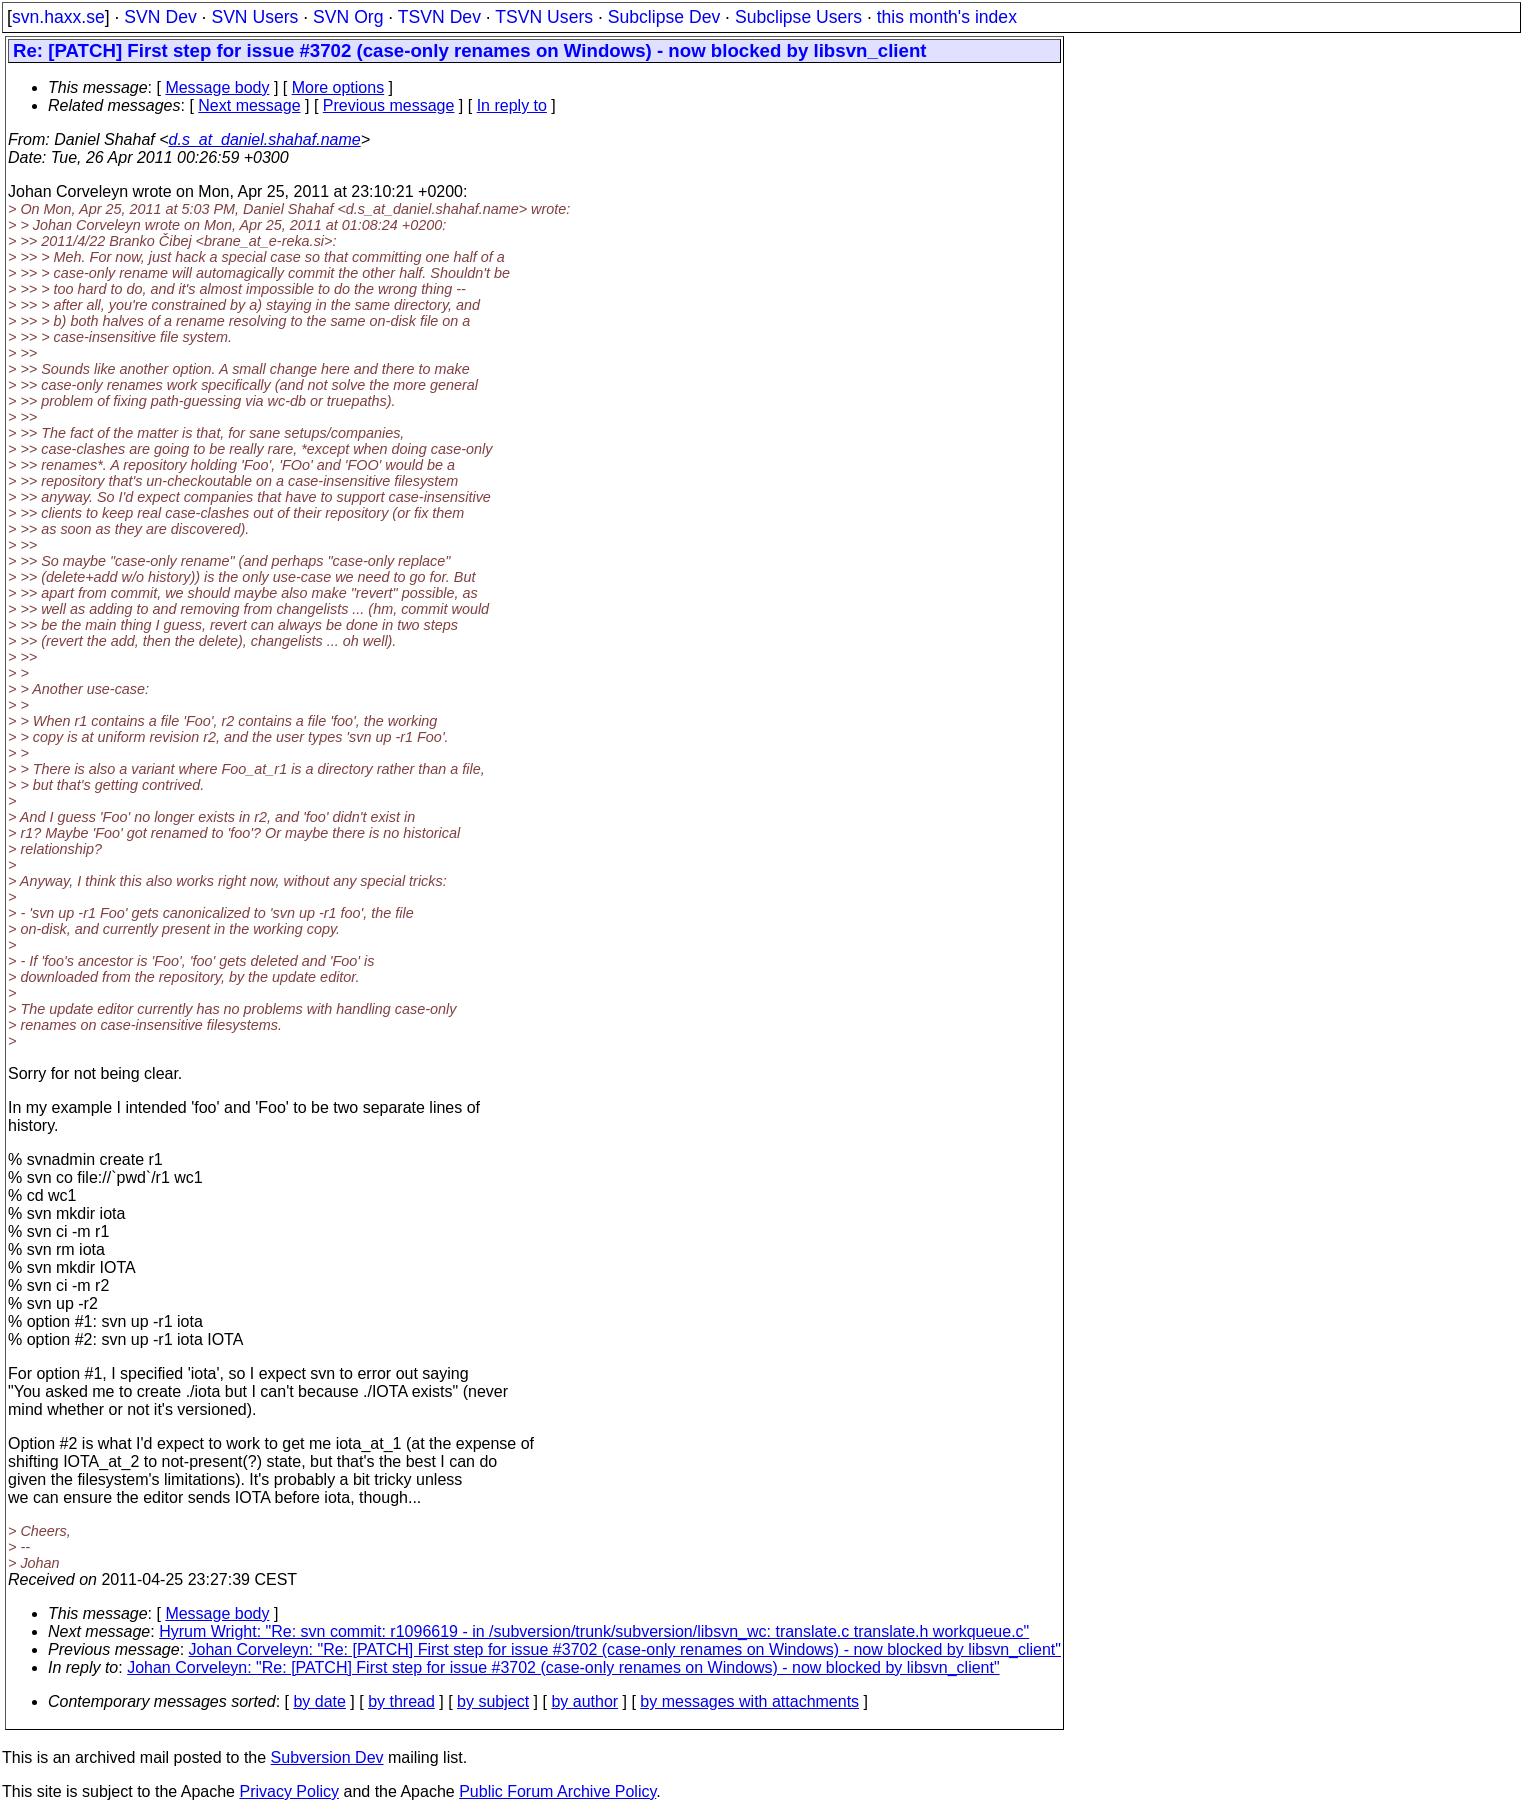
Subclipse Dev (664, 17)
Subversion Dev (327, 1757)
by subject (493, 1701)
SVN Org (348, 17)
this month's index (947, 17)
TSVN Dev (439, 17)
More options (338, 87)
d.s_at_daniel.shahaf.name (265, 139)
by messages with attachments (749, 1701)
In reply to (512, 105)
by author (584, 1701)
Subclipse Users (798, 17)
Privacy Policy (289, 1791)
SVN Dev (160, 17)
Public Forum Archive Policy (557, 1791)
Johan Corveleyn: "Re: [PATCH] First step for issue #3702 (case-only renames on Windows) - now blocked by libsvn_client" (625, 1649)
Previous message (389, 105)
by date (319, 1701)
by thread (401, 1701)
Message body (217, 87)
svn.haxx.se (58, 17)
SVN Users (254, 17)
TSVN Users (544, 17)
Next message (249, 105)
